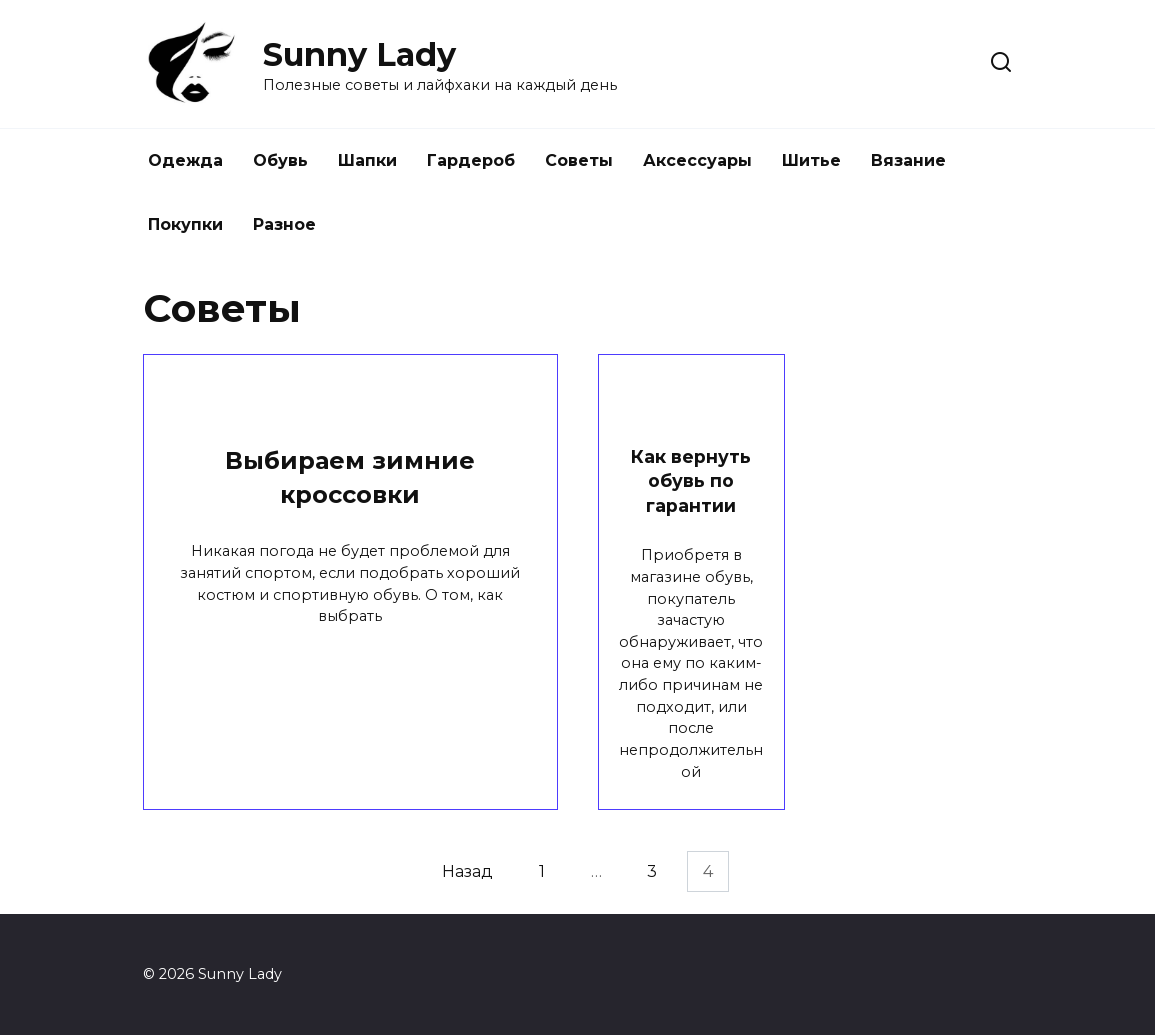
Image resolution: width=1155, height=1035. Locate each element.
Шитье (811, 160)
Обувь (280, 160)
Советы (579, 160)
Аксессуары (697, 160)
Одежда (185, 160)
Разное (284, 224)
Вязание (908, 160)
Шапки (367, 160)
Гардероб (471, 160)
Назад (467, 871)
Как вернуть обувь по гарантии (691, 481)
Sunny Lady (359, 54)
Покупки (185, 224)
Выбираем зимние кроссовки (350, 478)
